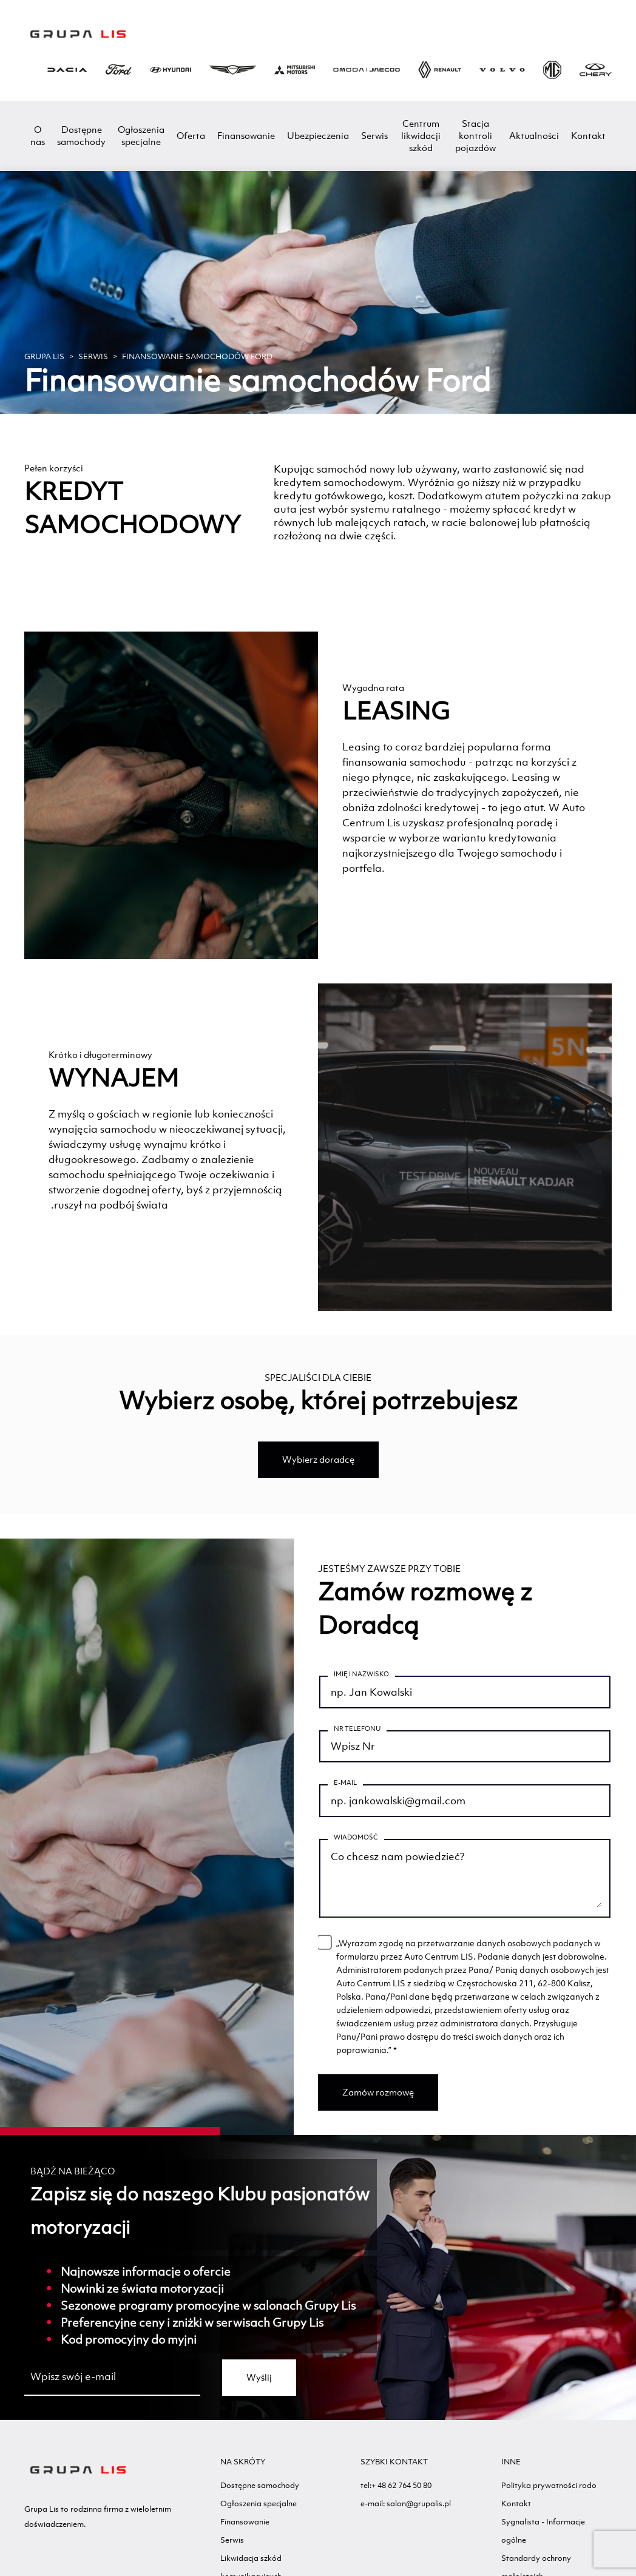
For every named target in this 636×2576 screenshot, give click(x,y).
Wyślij (259, 2389)
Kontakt (588, 135)
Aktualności (534, 135)
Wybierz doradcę (318, 1459)
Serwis (374, 135)
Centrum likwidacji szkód (421, 135)
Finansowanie (246, 135)
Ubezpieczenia (318, 135)
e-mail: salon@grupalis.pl (405, 2515)
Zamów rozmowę (378, 2104)
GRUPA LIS (44, 356)
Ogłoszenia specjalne (141, 135)
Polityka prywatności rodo (549, 2497)
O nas (37, 135)
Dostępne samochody (81, 135)
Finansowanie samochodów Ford (197, 356)
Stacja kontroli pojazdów (475, 135)
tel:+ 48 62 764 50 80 (395, 2497)
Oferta (191, 135)
